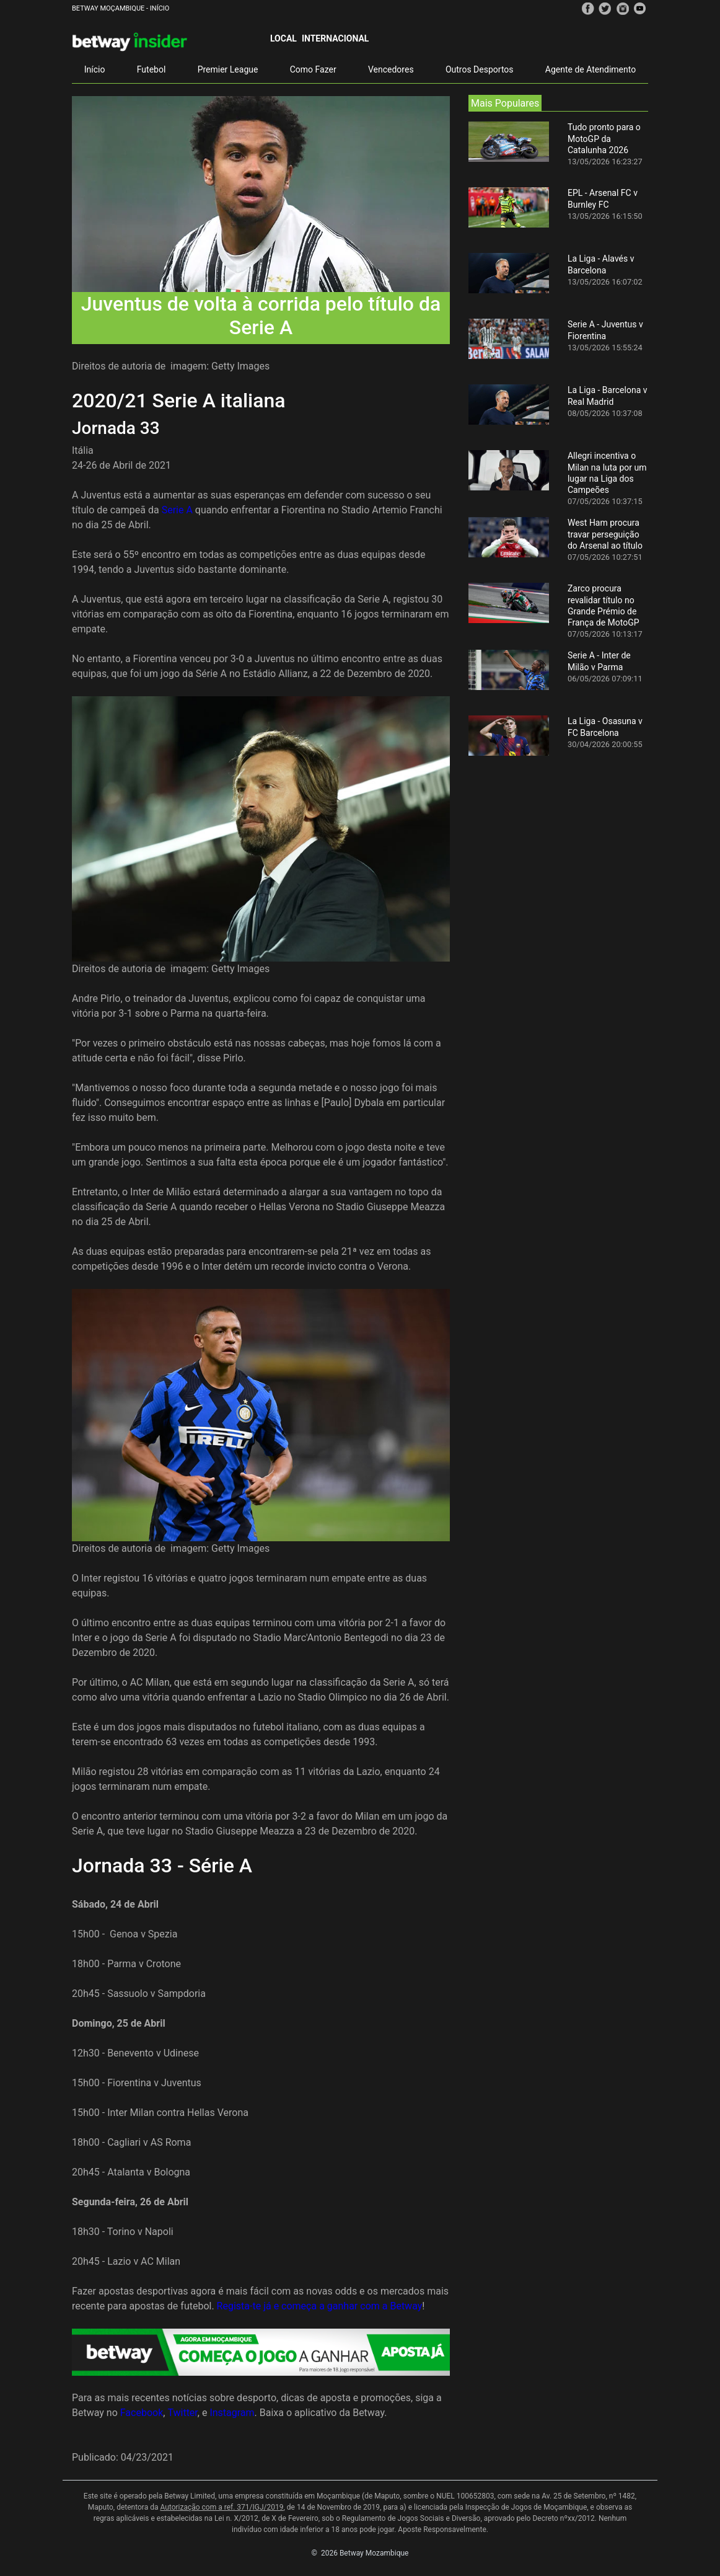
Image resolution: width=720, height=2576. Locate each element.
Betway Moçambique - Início (120, 8)
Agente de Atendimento (590, 69)
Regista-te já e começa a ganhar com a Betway (320, 2306)
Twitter (182, 2413)
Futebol (151, 69)
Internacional (335, 38)
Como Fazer (313, 69)
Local (283, 38)
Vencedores (391, 69)
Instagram (231, 2413)
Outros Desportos (480, 69)
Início (94, 69)
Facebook (141, 2413)
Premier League (228, 69)
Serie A (177, 510)
